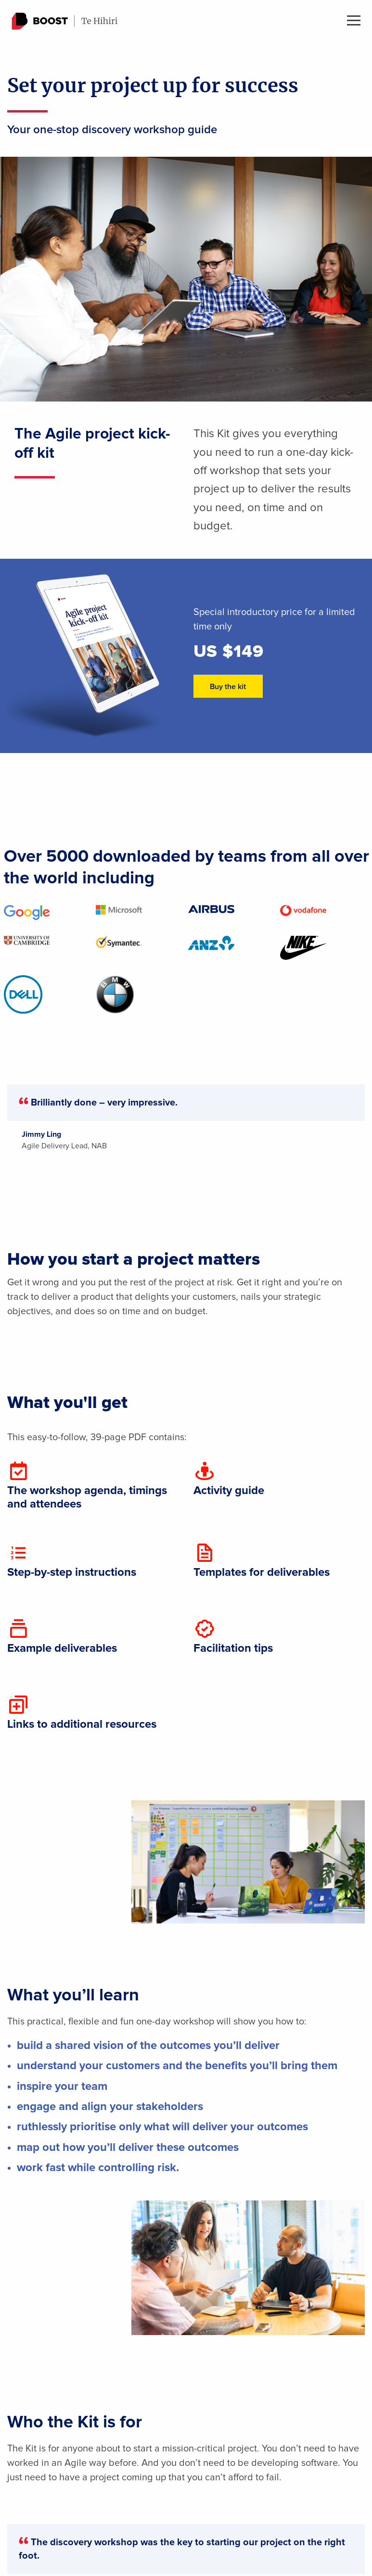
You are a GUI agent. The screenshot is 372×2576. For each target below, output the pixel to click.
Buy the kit (228, 687)
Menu (353, 19)
